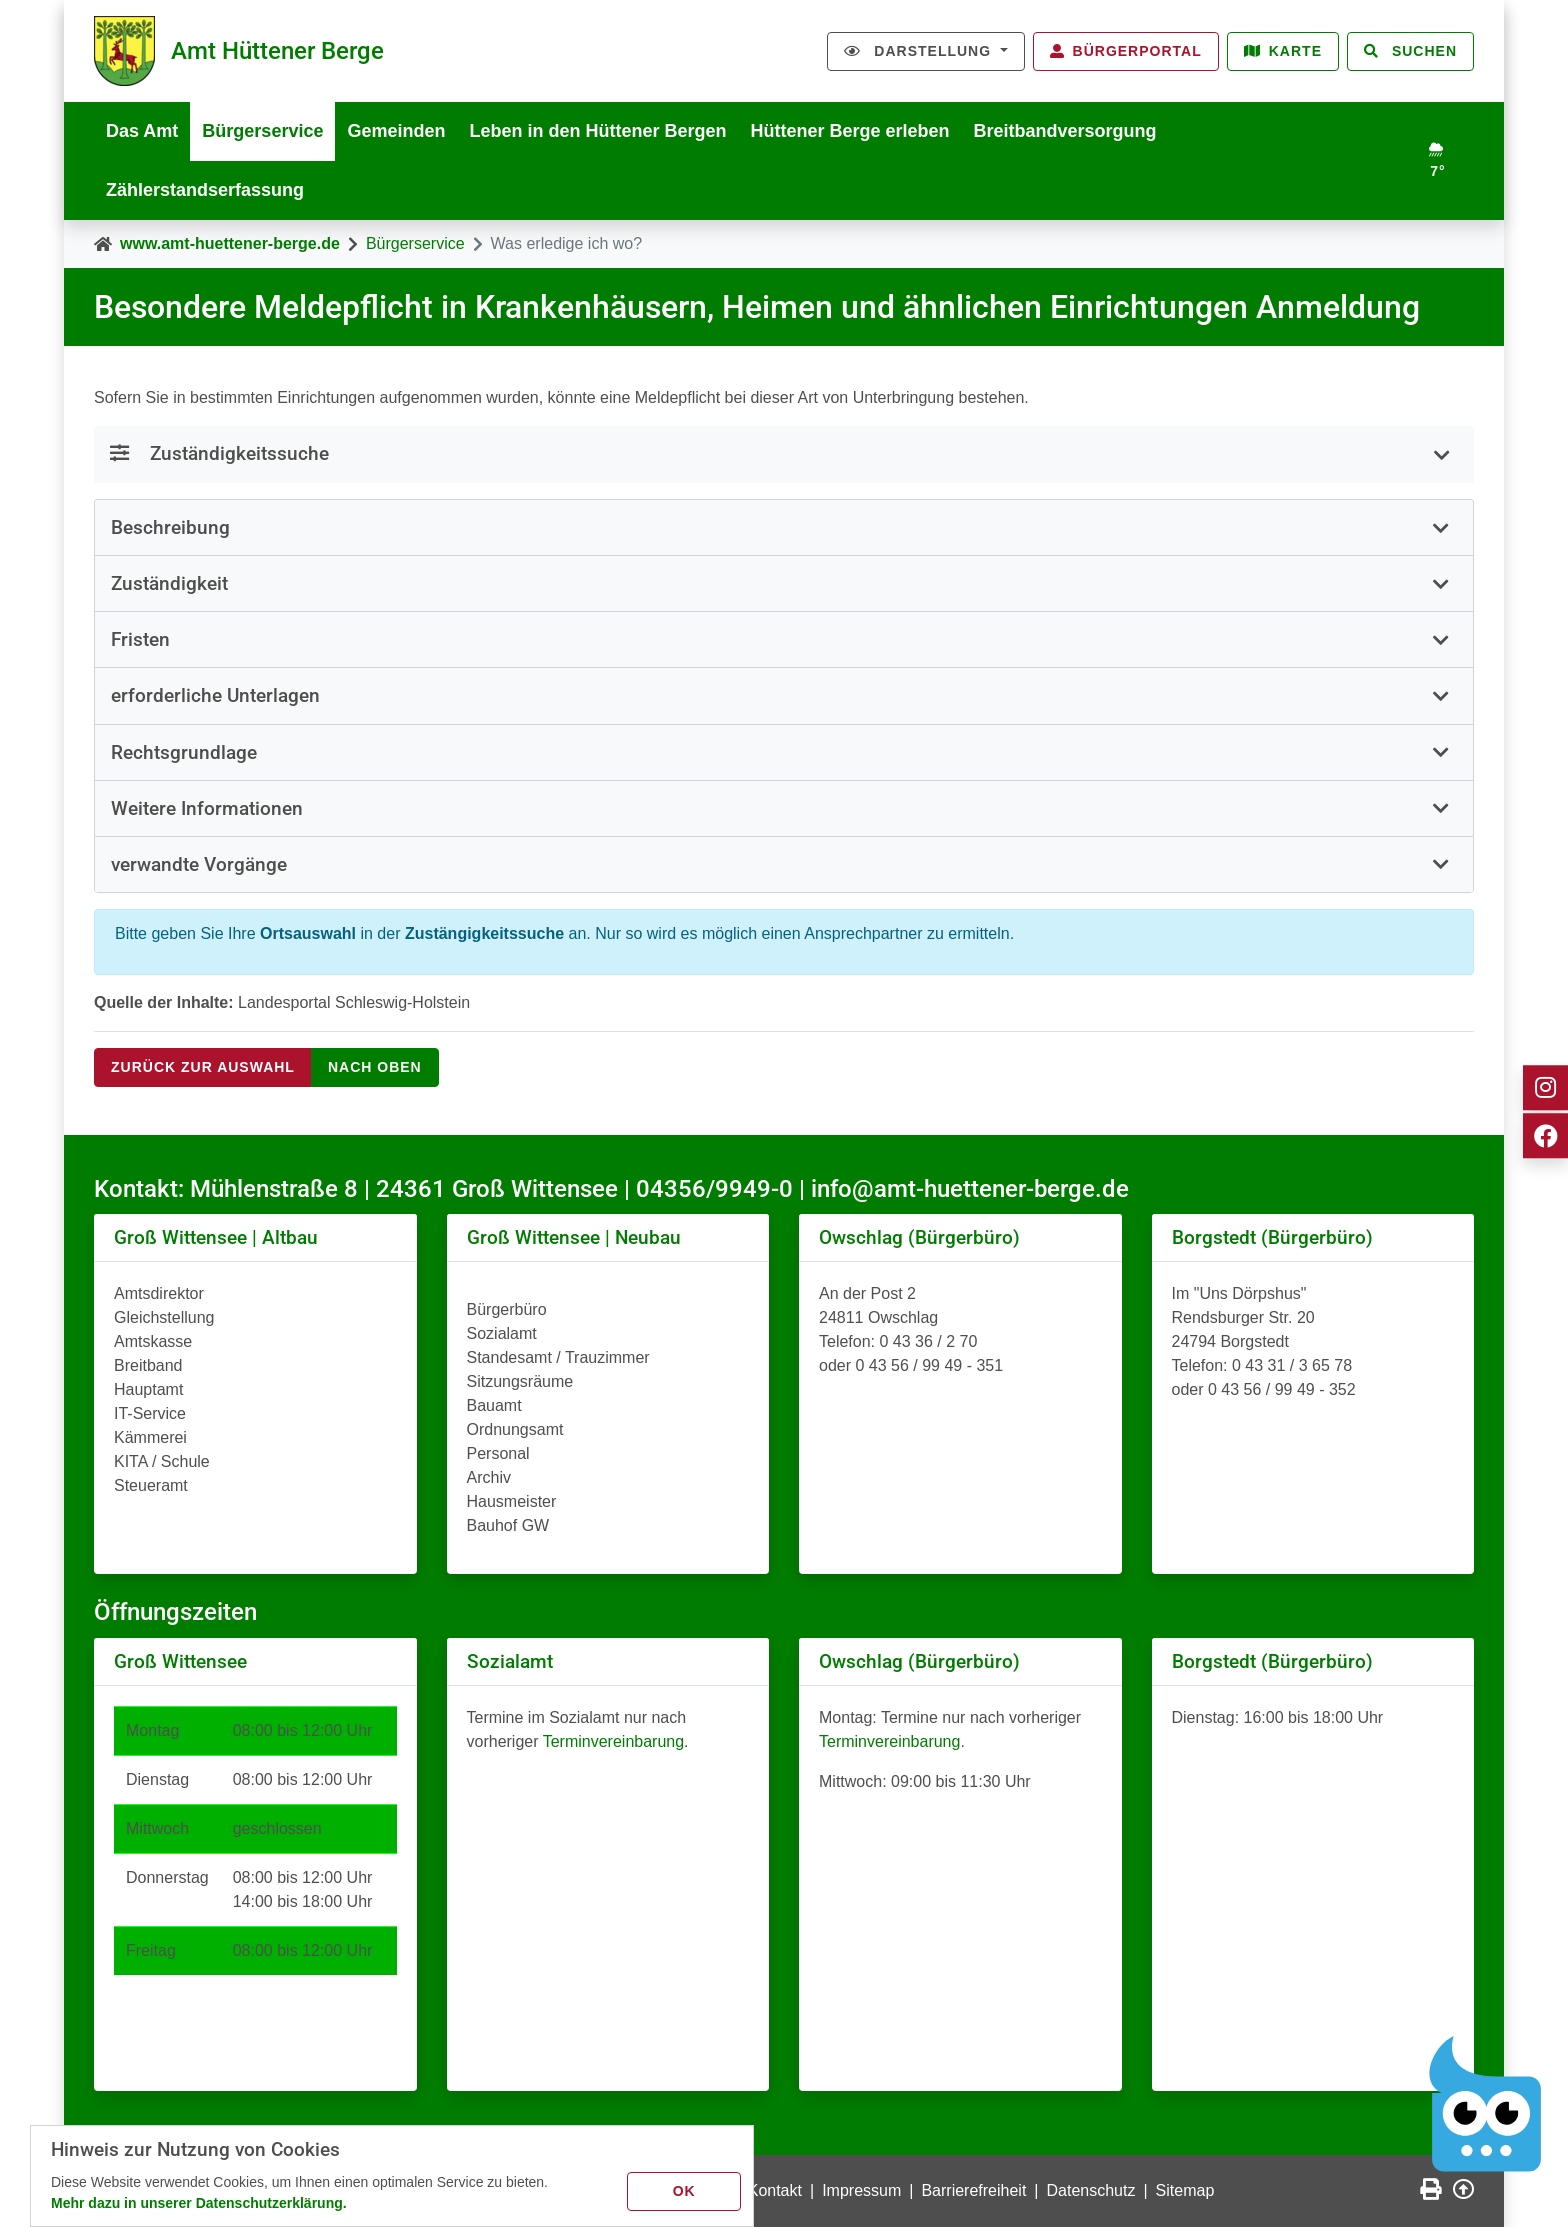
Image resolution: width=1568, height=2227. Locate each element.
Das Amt (142, 131)
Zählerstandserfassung (205, 190)
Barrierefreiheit (973, 2190)
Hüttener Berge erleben (850, 131)
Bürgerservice (262, 131)
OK (684, 2191)
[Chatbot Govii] (1486, 2104)
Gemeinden (396, 131)
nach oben (375, 1067)
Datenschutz (1091, 2190)
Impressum (861, 2190)
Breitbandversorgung (1065, 131)
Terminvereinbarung (613, 1741)
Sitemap (1185, 2190)
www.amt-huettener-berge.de (230, 243)
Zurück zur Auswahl (203, 1067)
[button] (784, 527)
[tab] (784, 528)
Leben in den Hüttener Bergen (597, 131)
